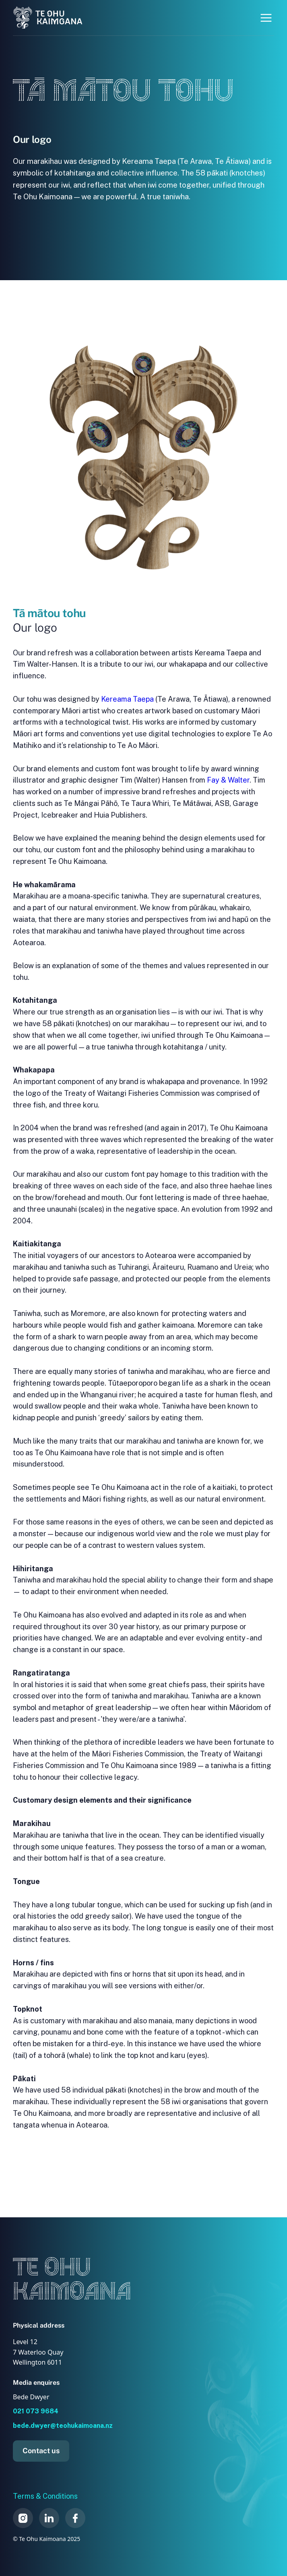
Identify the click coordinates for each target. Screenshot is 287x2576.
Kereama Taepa (127, 699)
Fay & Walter (228, 780)
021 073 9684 (35, 2411)
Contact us (41, 2450)
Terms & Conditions (45, 2496)
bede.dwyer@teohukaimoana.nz (63, 2425)
